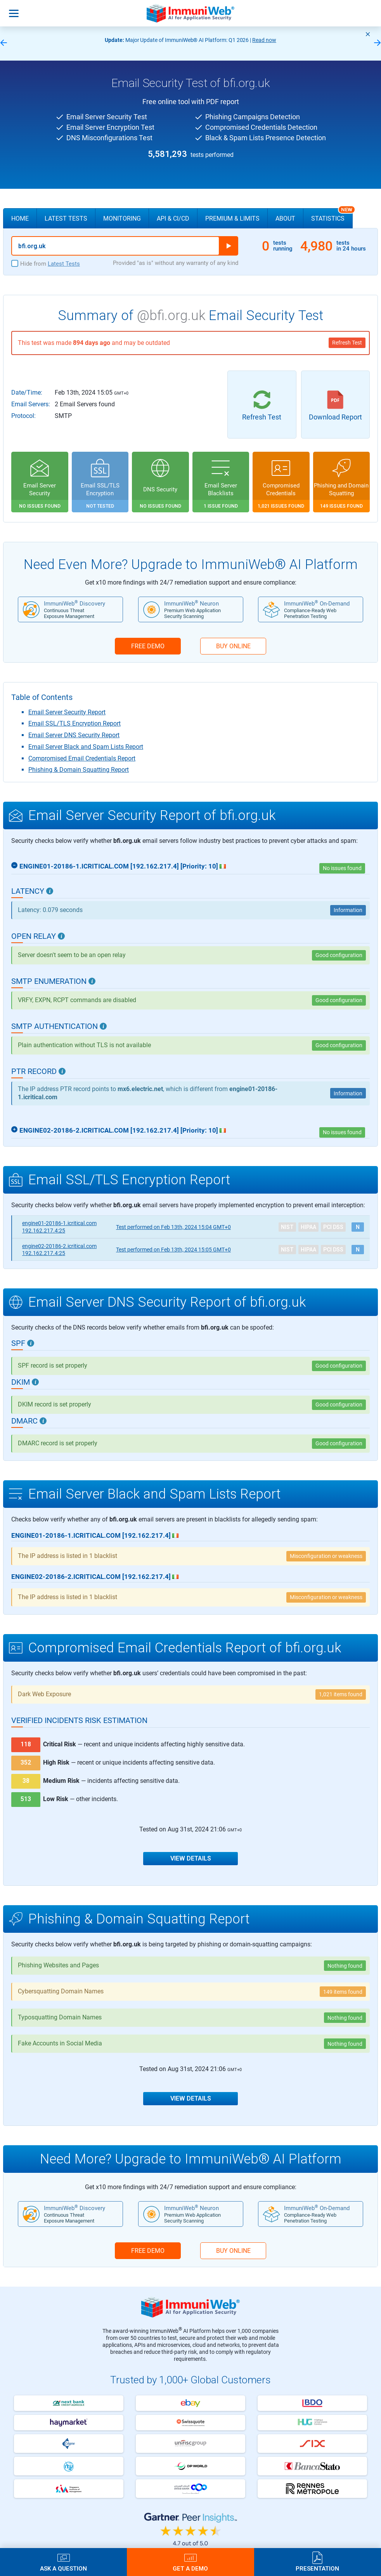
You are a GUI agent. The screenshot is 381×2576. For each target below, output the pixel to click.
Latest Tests (66, 218)
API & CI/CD (173, 218)
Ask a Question (63, 2568)
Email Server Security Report (67, 712)
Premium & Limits (232, 218)
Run (228, 246)
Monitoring (122, 218)
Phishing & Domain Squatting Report (78, 769)
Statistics (332, 215)
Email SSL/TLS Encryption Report (74, 723)
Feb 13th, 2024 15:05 (173, 1249)
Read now (264, 40)
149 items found (342, 1992)
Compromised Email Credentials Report (81, 758)
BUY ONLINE (233, 646)
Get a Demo (190, 2568)
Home (20, 218)
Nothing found (344, 1966)
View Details (190, 1858)
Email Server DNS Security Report (73, 735)
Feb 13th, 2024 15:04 (173, 1227)
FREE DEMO (148, 646)
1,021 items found (340, 1694)
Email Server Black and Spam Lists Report (85, 746)
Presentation (317, 2568)
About (285, 218)
